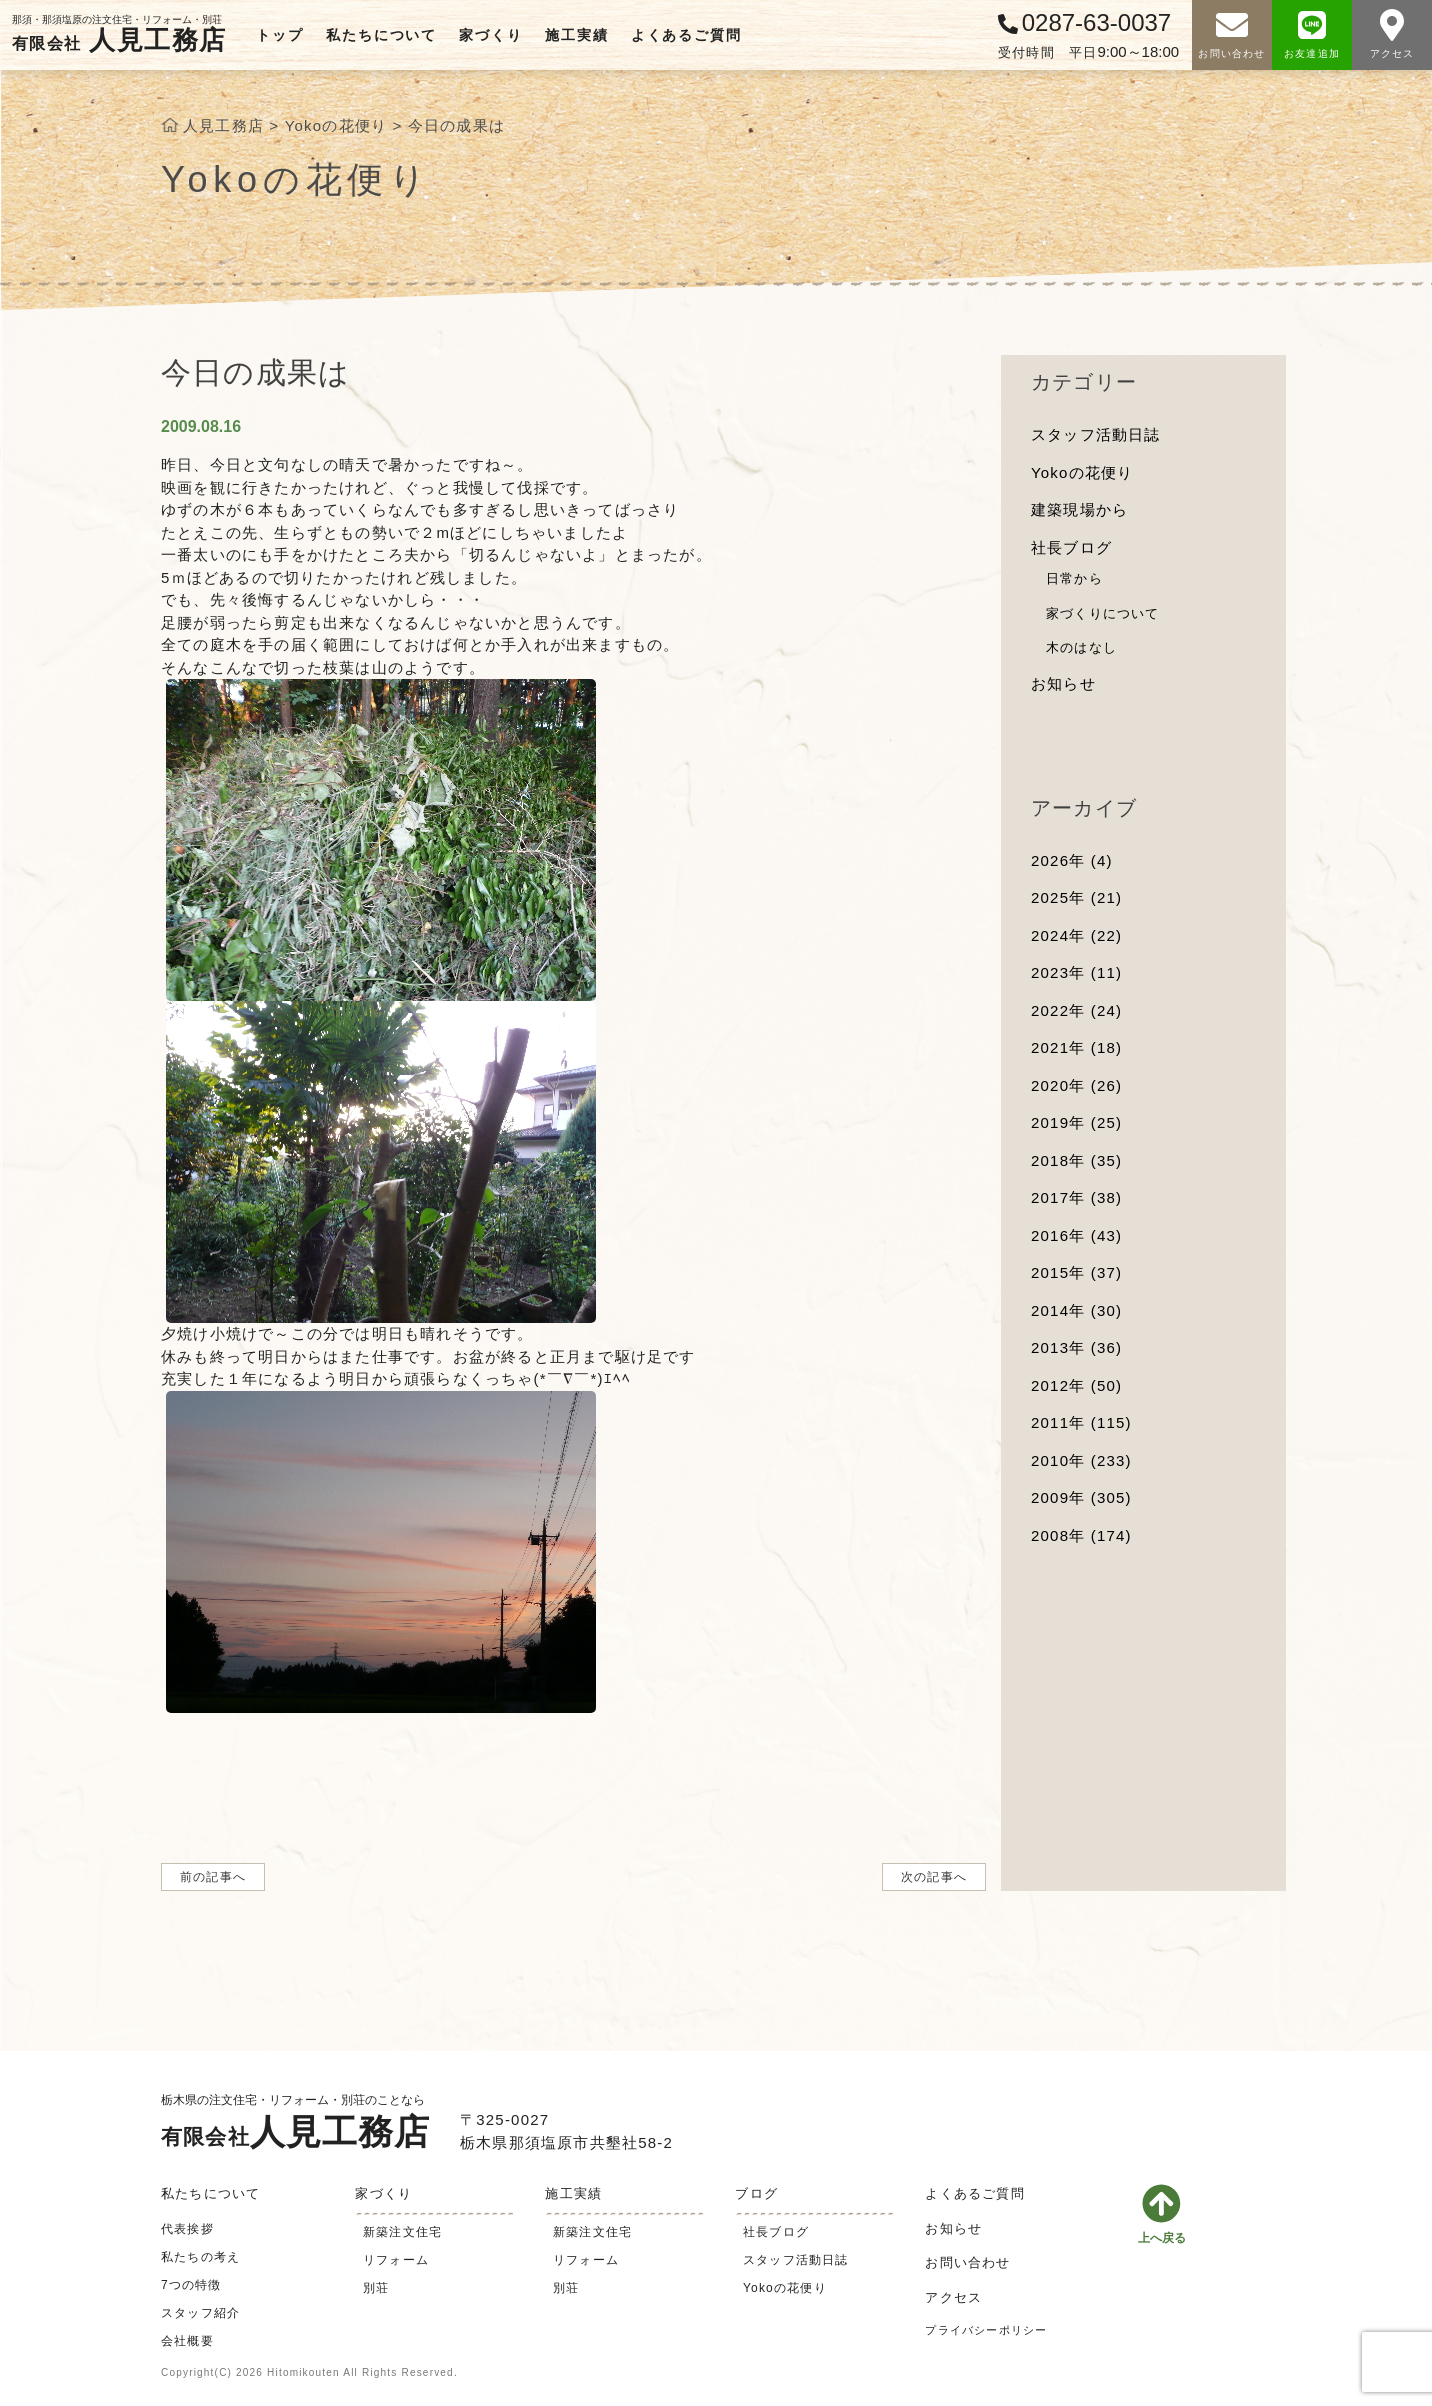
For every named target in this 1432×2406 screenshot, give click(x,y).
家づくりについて (1103, 613)
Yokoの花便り (1082, 472)
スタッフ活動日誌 (1096, 434)
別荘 (376, 2288)
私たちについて (381, 35)
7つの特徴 (191, 2285)
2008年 (1081, 1535)
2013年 (1076, 1347)
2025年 (1076, 897)
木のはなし (1081, 647)
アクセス (953, 2297)
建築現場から (1079, 509)
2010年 (1081, 1460)
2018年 (1076, 1160)
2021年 (1076, 1047)
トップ (279, 35)
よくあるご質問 (686, 35)
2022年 (1076, 1010)
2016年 (1076, 1235)
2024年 (1076, 935)
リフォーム (396, 2260)
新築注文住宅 (402, 2232)
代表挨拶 (187, 2229)
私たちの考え (200, 2257)
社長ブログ (1071, 547)
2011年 (1081, 1422)
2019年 (1076, 1122)
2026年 (1072, 860)
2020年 (1076, 1085)
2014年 (1076, 1310)
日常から (1074, 578)
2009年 (1081, 1497)
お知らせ (1063, 683)
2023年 (1076, 972)
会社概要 (187, 2341)
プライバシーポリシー (986, 2330)
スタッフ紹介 (200, 2313)
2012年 (1076, 1385)
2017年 (1076, 1197)
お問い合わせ (967, 2262)
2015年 (1076, 1272)
